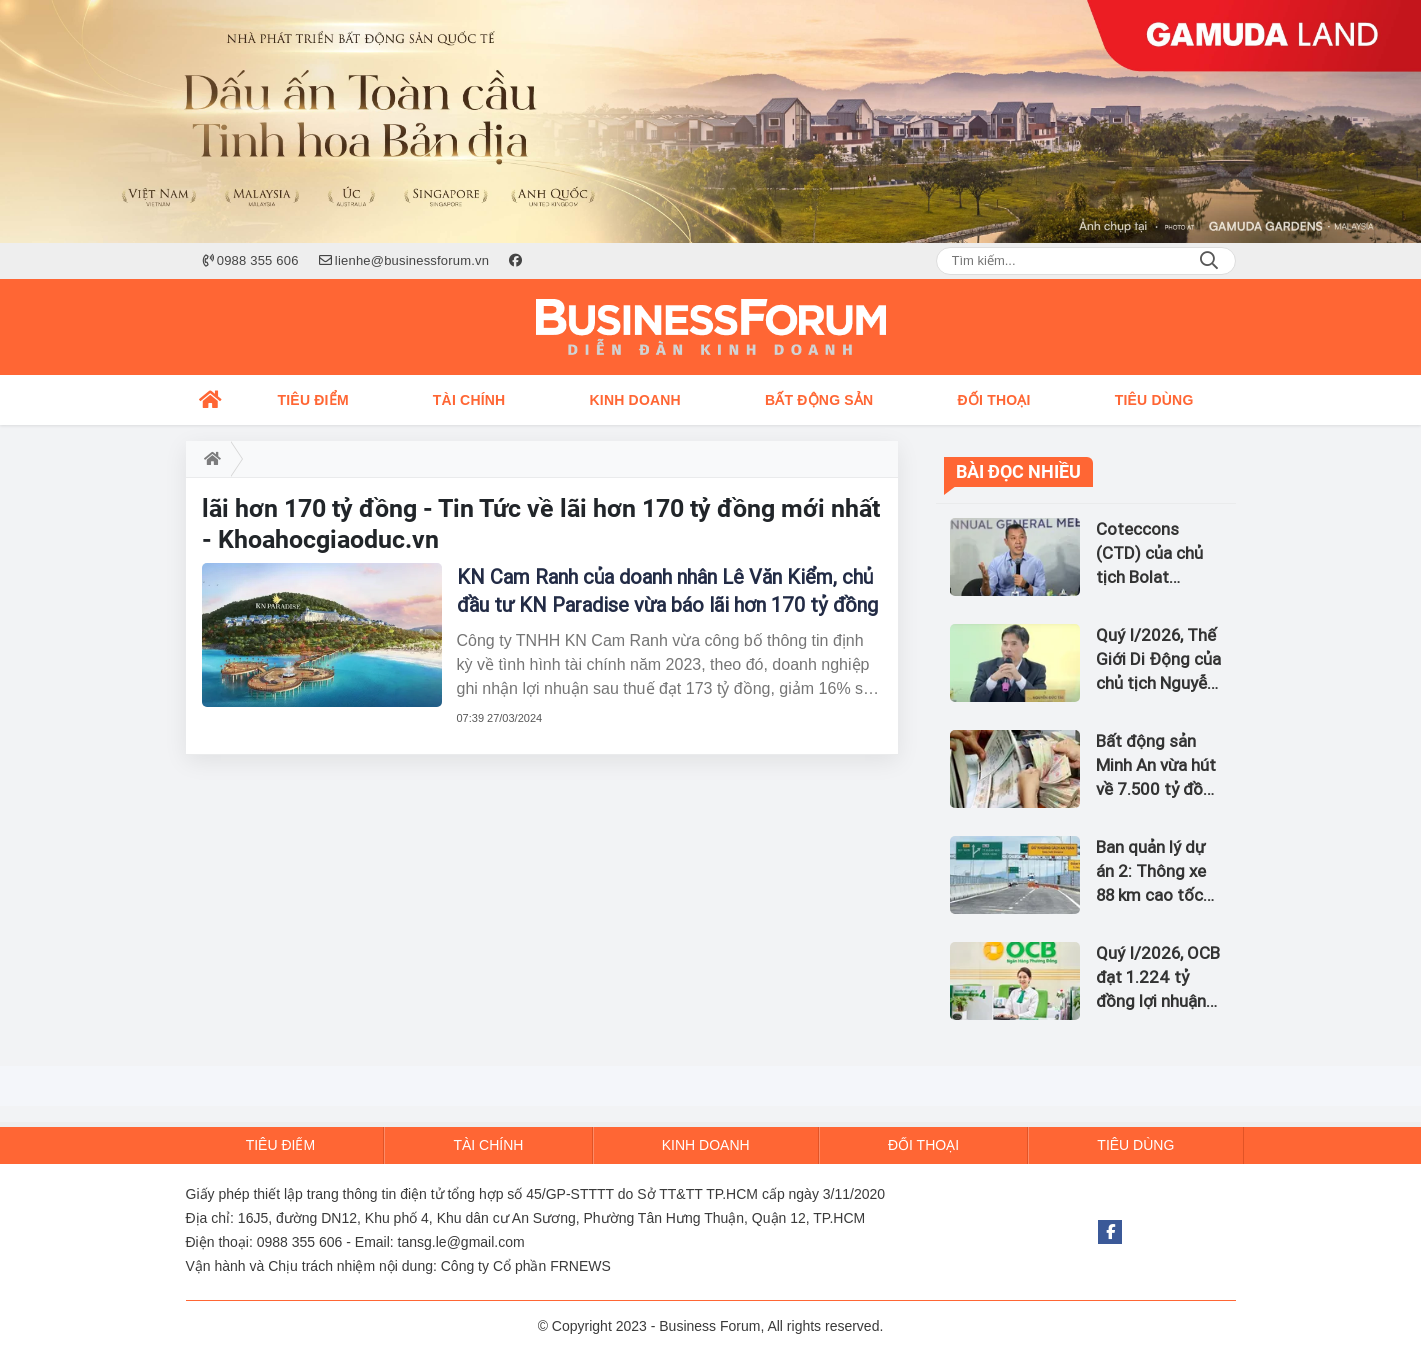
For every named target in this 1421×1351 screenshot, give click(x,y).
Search (1209, 261)
